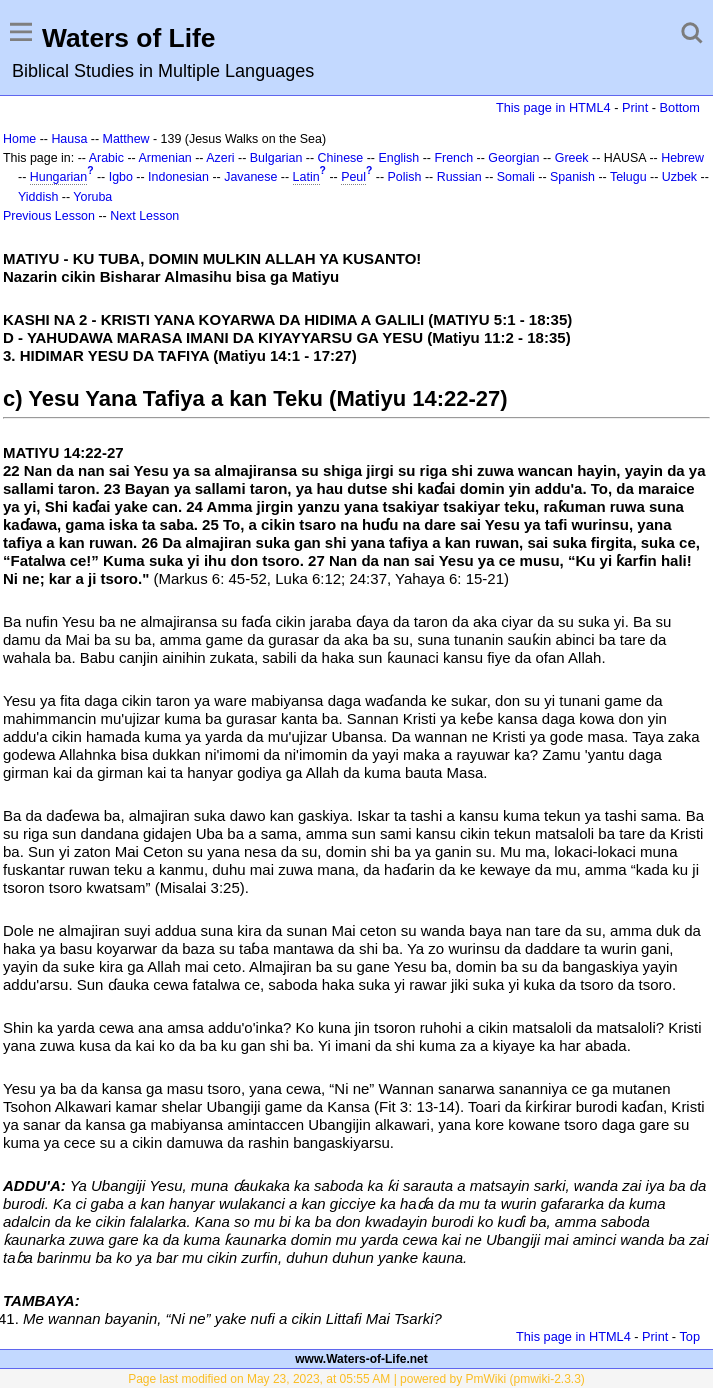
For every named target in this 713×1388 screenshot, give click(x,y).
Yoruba (92, 197)
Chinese (341, 158)
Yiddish (38, 197)
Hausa (69, 139)
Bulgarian (276, 158)
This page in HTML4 (553, 107)
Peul (353, 177)
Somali (516, 177)
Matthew (126, 139)
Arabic (106, 158)
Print (635, 107)
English (398, 158)
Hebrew (682, 158)
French (453, 158)
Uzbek (679, 177)
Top (689, 1336)
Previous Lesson (49, 216)
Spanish (572, 177)
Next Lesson (144, 216)
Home (19, 139)
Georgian (513, 158)
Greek (572, 158)
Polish (405, 177)
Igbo (121, 177)
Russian (459, 177)
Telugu (628, 177)
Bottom (680, 107)
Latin (306, 177)
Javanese (250, 177)
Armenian (165, 158)
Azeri (220, 158)
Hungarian (58, 177)
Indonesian (178, 177)
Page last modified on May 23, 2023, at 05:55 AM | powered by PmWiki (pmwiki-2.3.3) (356, 1379)
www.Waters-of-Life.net (361, 1359)
